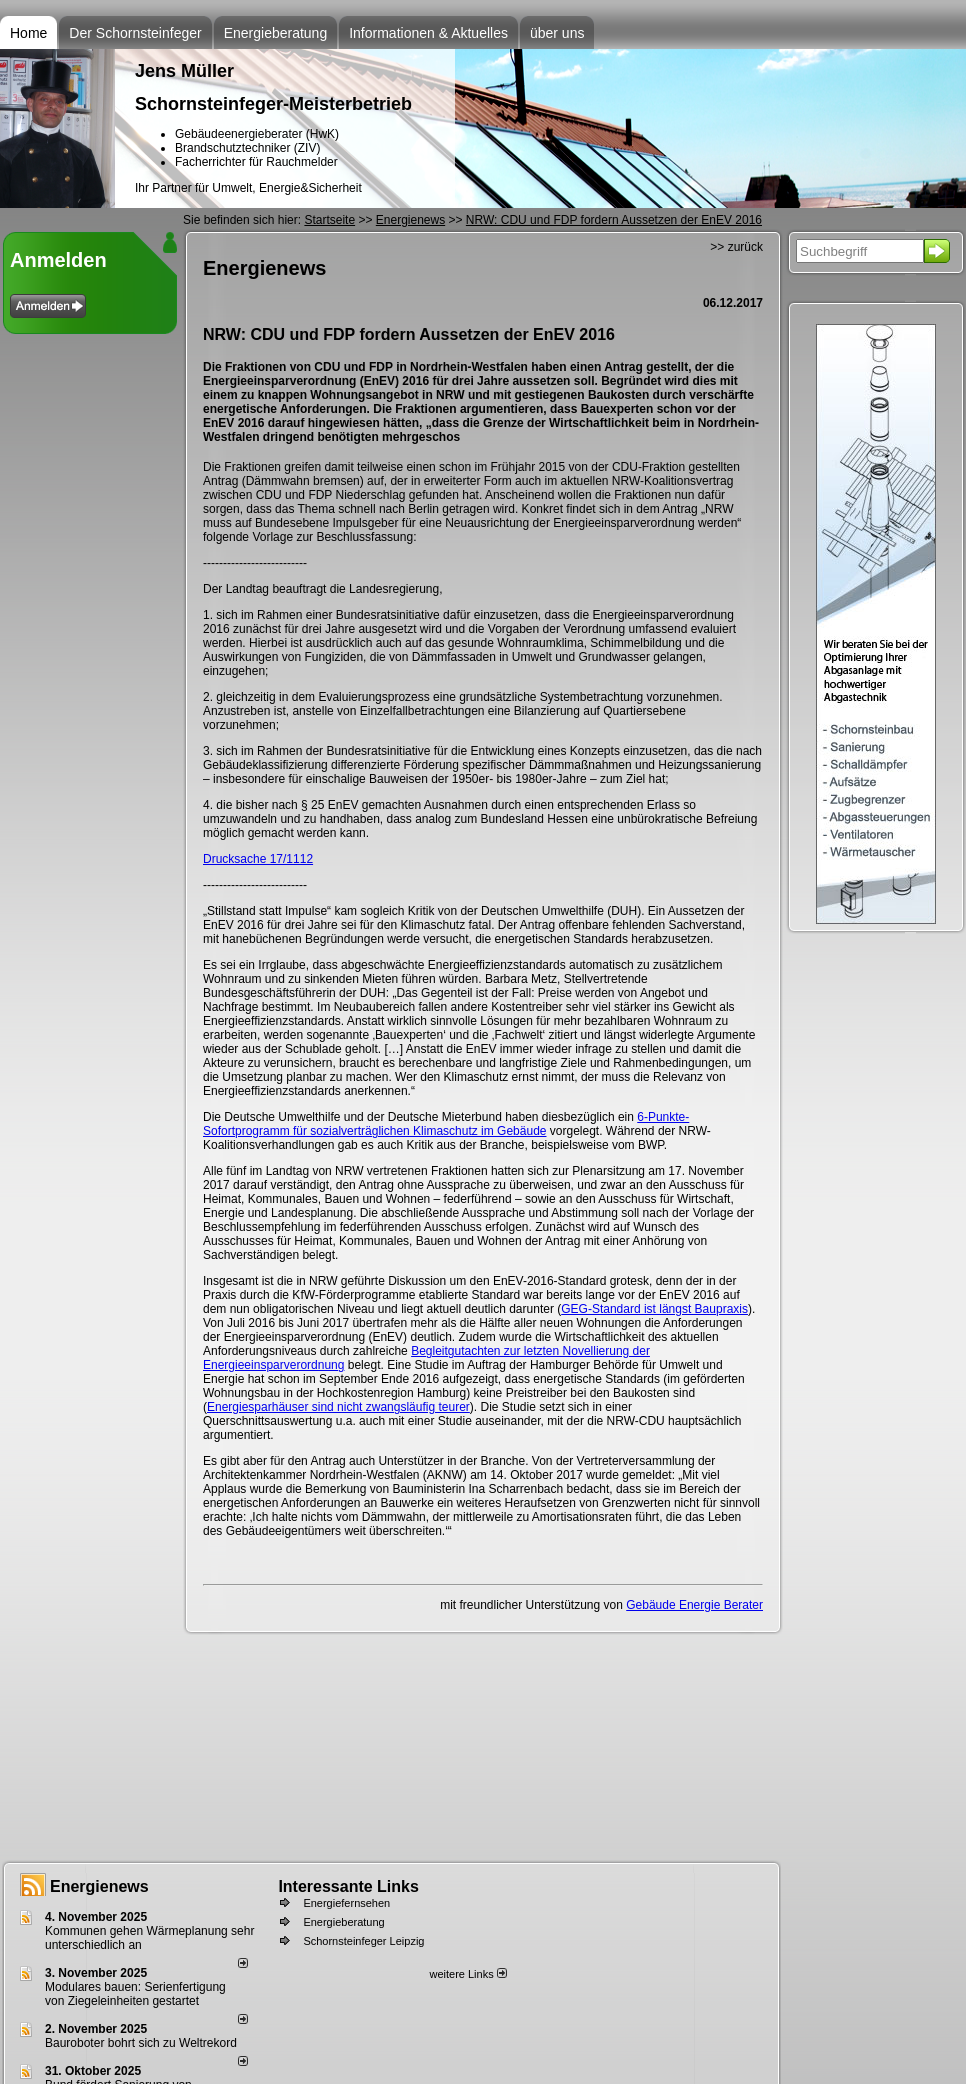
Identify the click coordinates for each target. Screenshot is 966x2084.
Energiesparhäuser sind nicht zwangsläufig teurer (338, 1407)
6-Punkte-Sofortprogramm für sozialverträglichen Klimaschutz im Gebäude (446, 1124)
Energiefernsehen (346, 1903)
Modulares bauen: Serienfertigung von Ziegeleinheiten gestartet (135, 1994)
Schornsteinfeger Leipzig (363, 1941)
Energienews (99, 1886)
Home (28, 33)
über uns (557, 33)
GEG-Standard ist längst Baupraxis (654, 1309)
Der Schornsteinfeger (135, 33)
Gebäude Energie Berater (694, 1605)
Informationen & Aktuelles (428, 33)
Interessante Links (348, 1886)
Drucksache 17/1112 (258, 859)
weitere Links (467, 1974)
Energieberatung (276, 33)
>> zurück (736, 247)
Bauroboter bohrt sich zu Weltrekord (141, 2043)
